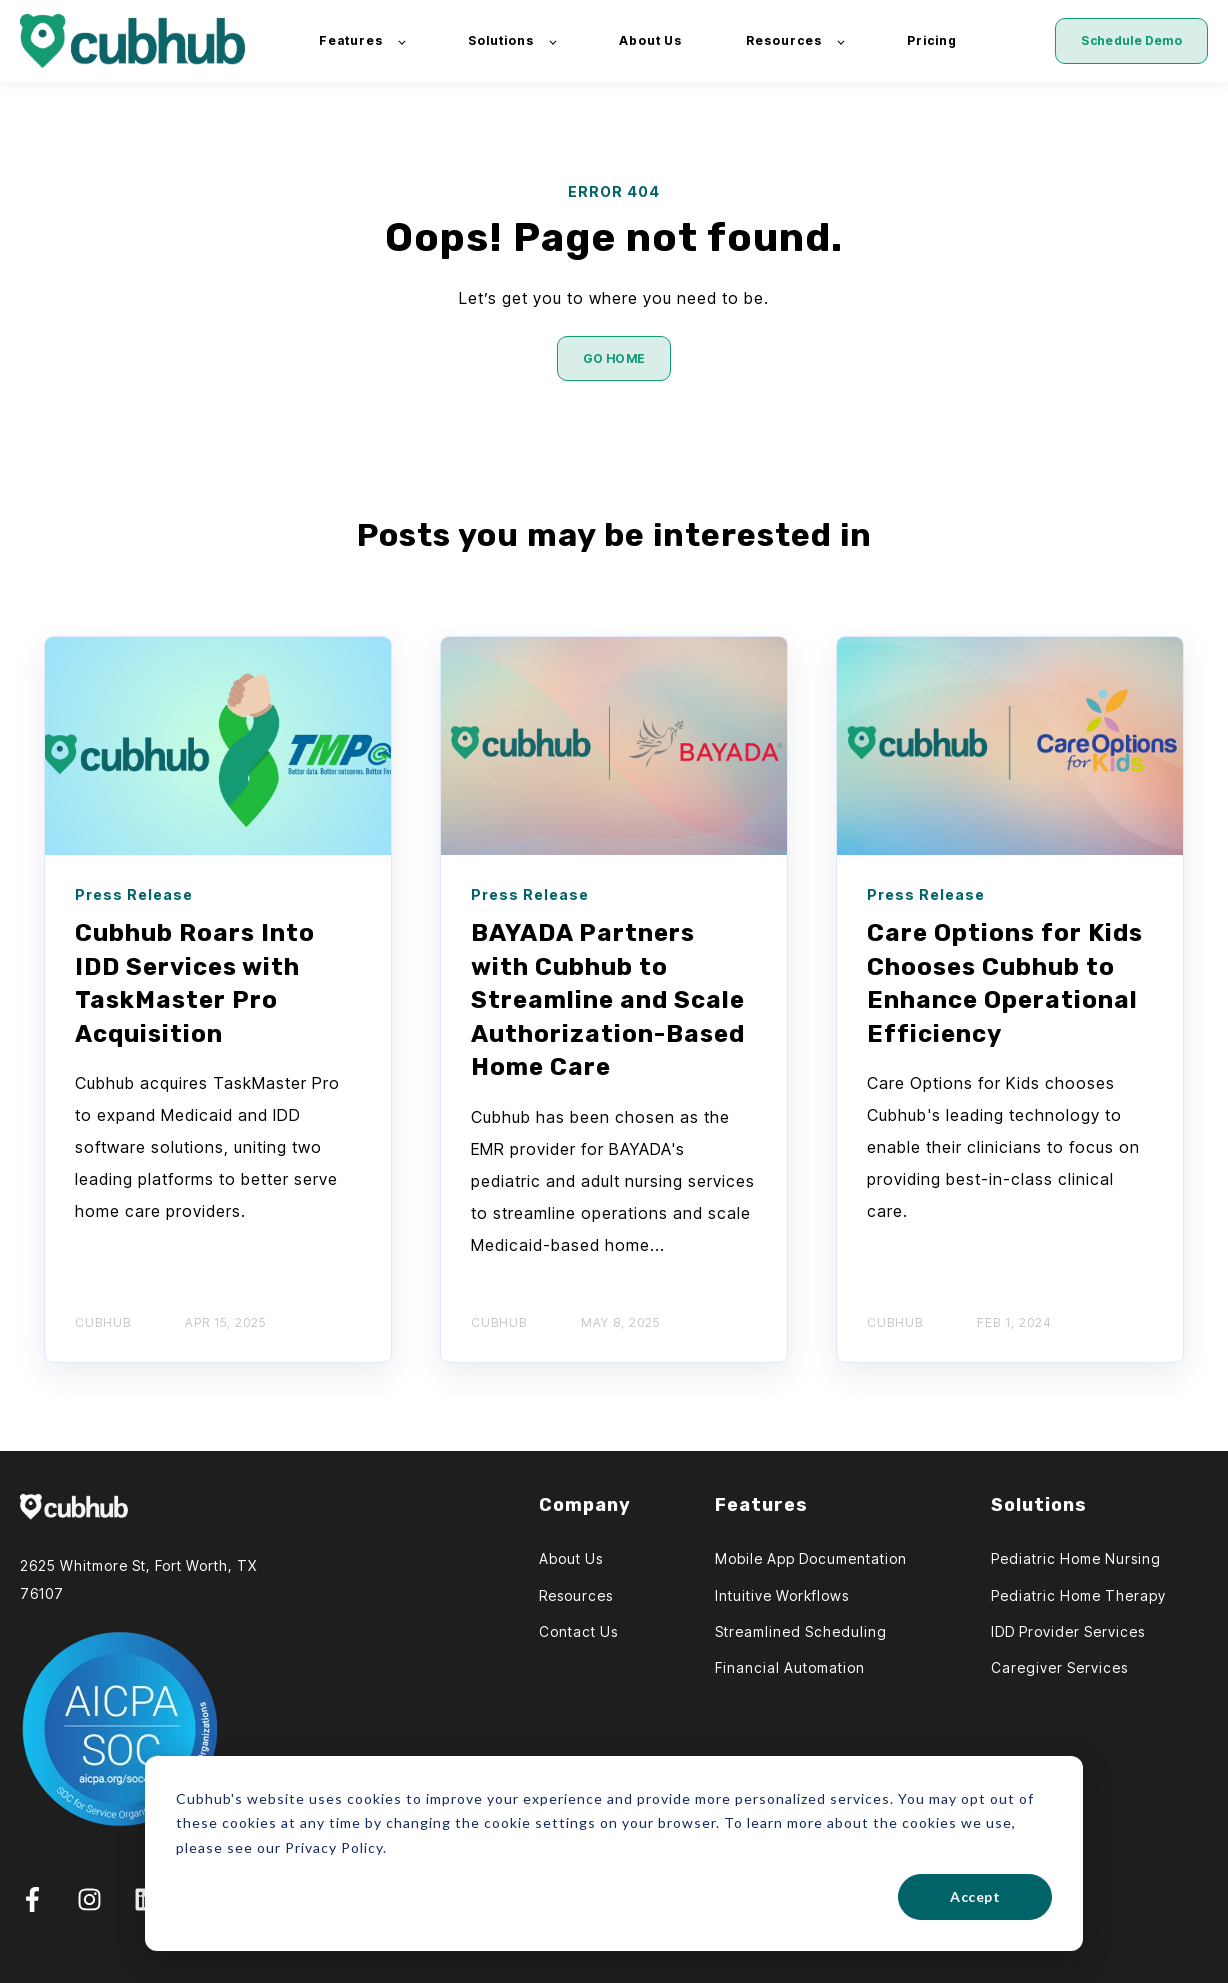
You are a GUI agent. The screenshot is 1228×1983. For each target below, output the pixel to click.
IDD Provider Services (1068, 1631)
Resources (576, 1595)
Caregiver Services (1059, 1667)
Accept (975, 1896)
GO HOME (614, 358)
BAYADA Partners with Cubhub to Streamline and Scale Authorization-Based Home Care (608, 1000)
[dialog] (614, 1853)
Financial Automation (790, 1667)
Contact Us (578, 1631)
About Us (571, 1558)
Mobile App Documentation (811, 1558)
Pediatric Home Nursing (1076, 1558)
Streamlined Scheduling (801, 1631)
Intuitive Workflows (782, 1595)
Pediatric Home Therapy (1078, 1595)
